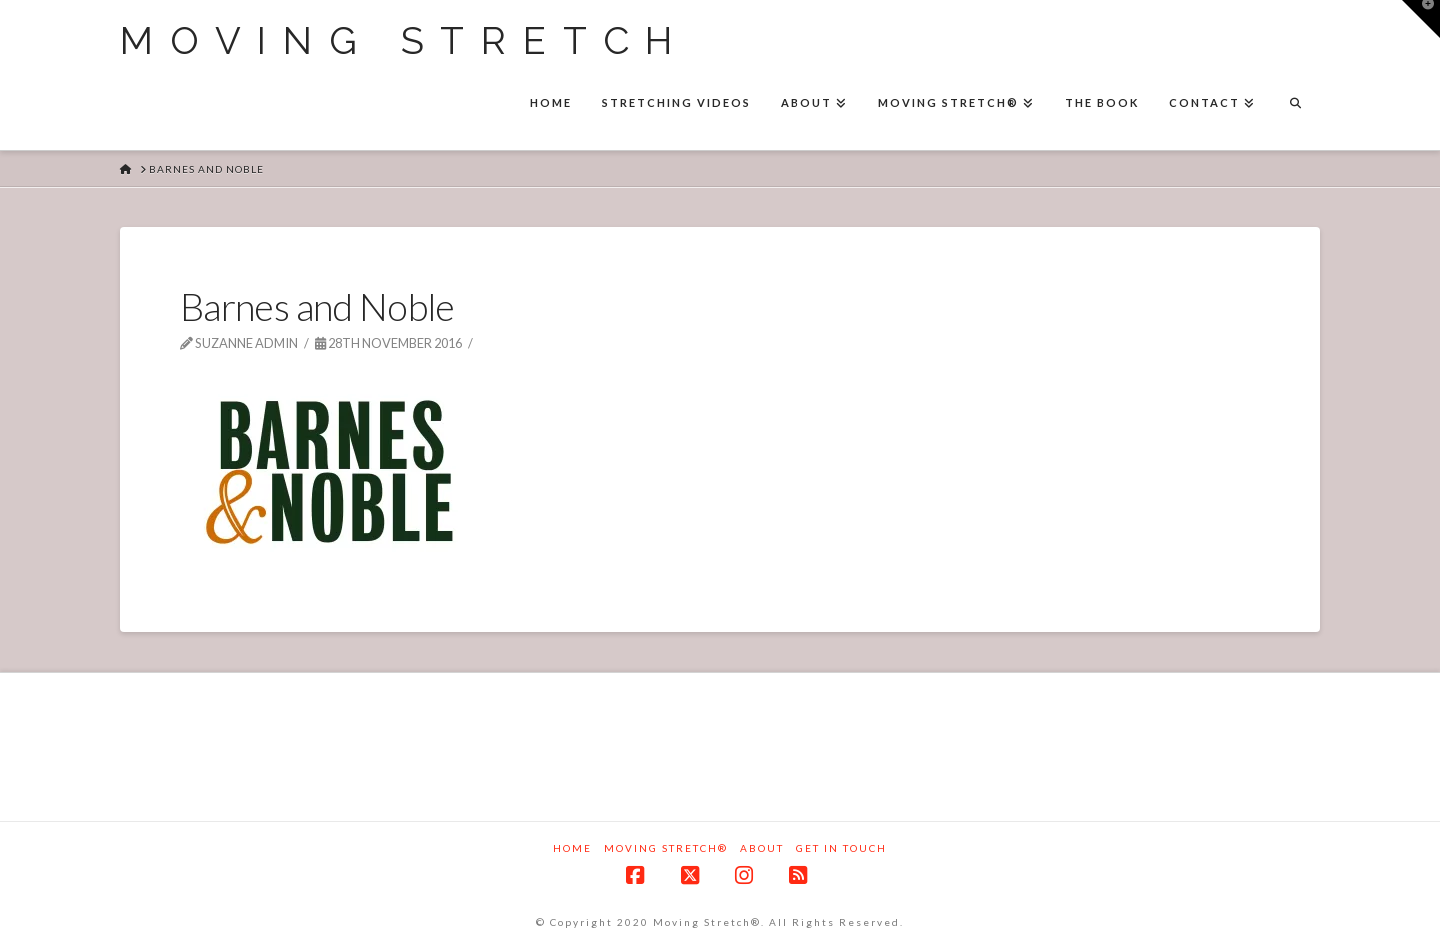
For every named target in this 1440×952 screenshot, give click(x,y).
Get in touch (841, 848)
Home (572, 848)
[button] (1421, 19)
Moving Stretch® (666, 848)
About (762, 848)
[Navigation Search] (1295, 105)
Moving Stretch (404, 41)
